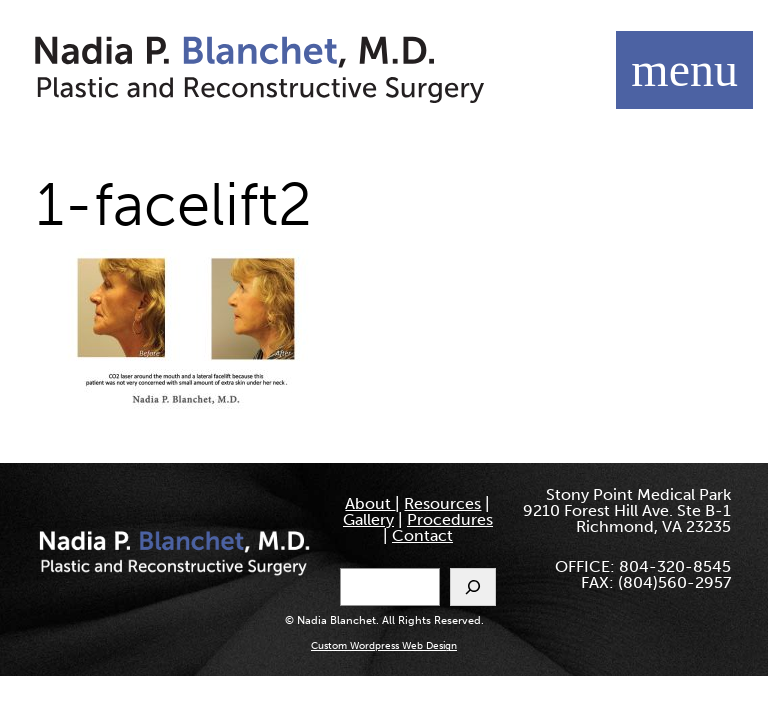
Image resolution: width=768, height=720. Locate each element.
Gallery (368, 519)
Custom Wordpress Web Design (384, 646)
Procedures (450, 519)
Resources (442, 503)
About (370, 503)
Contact (422, 535)
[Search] (473, 587)
